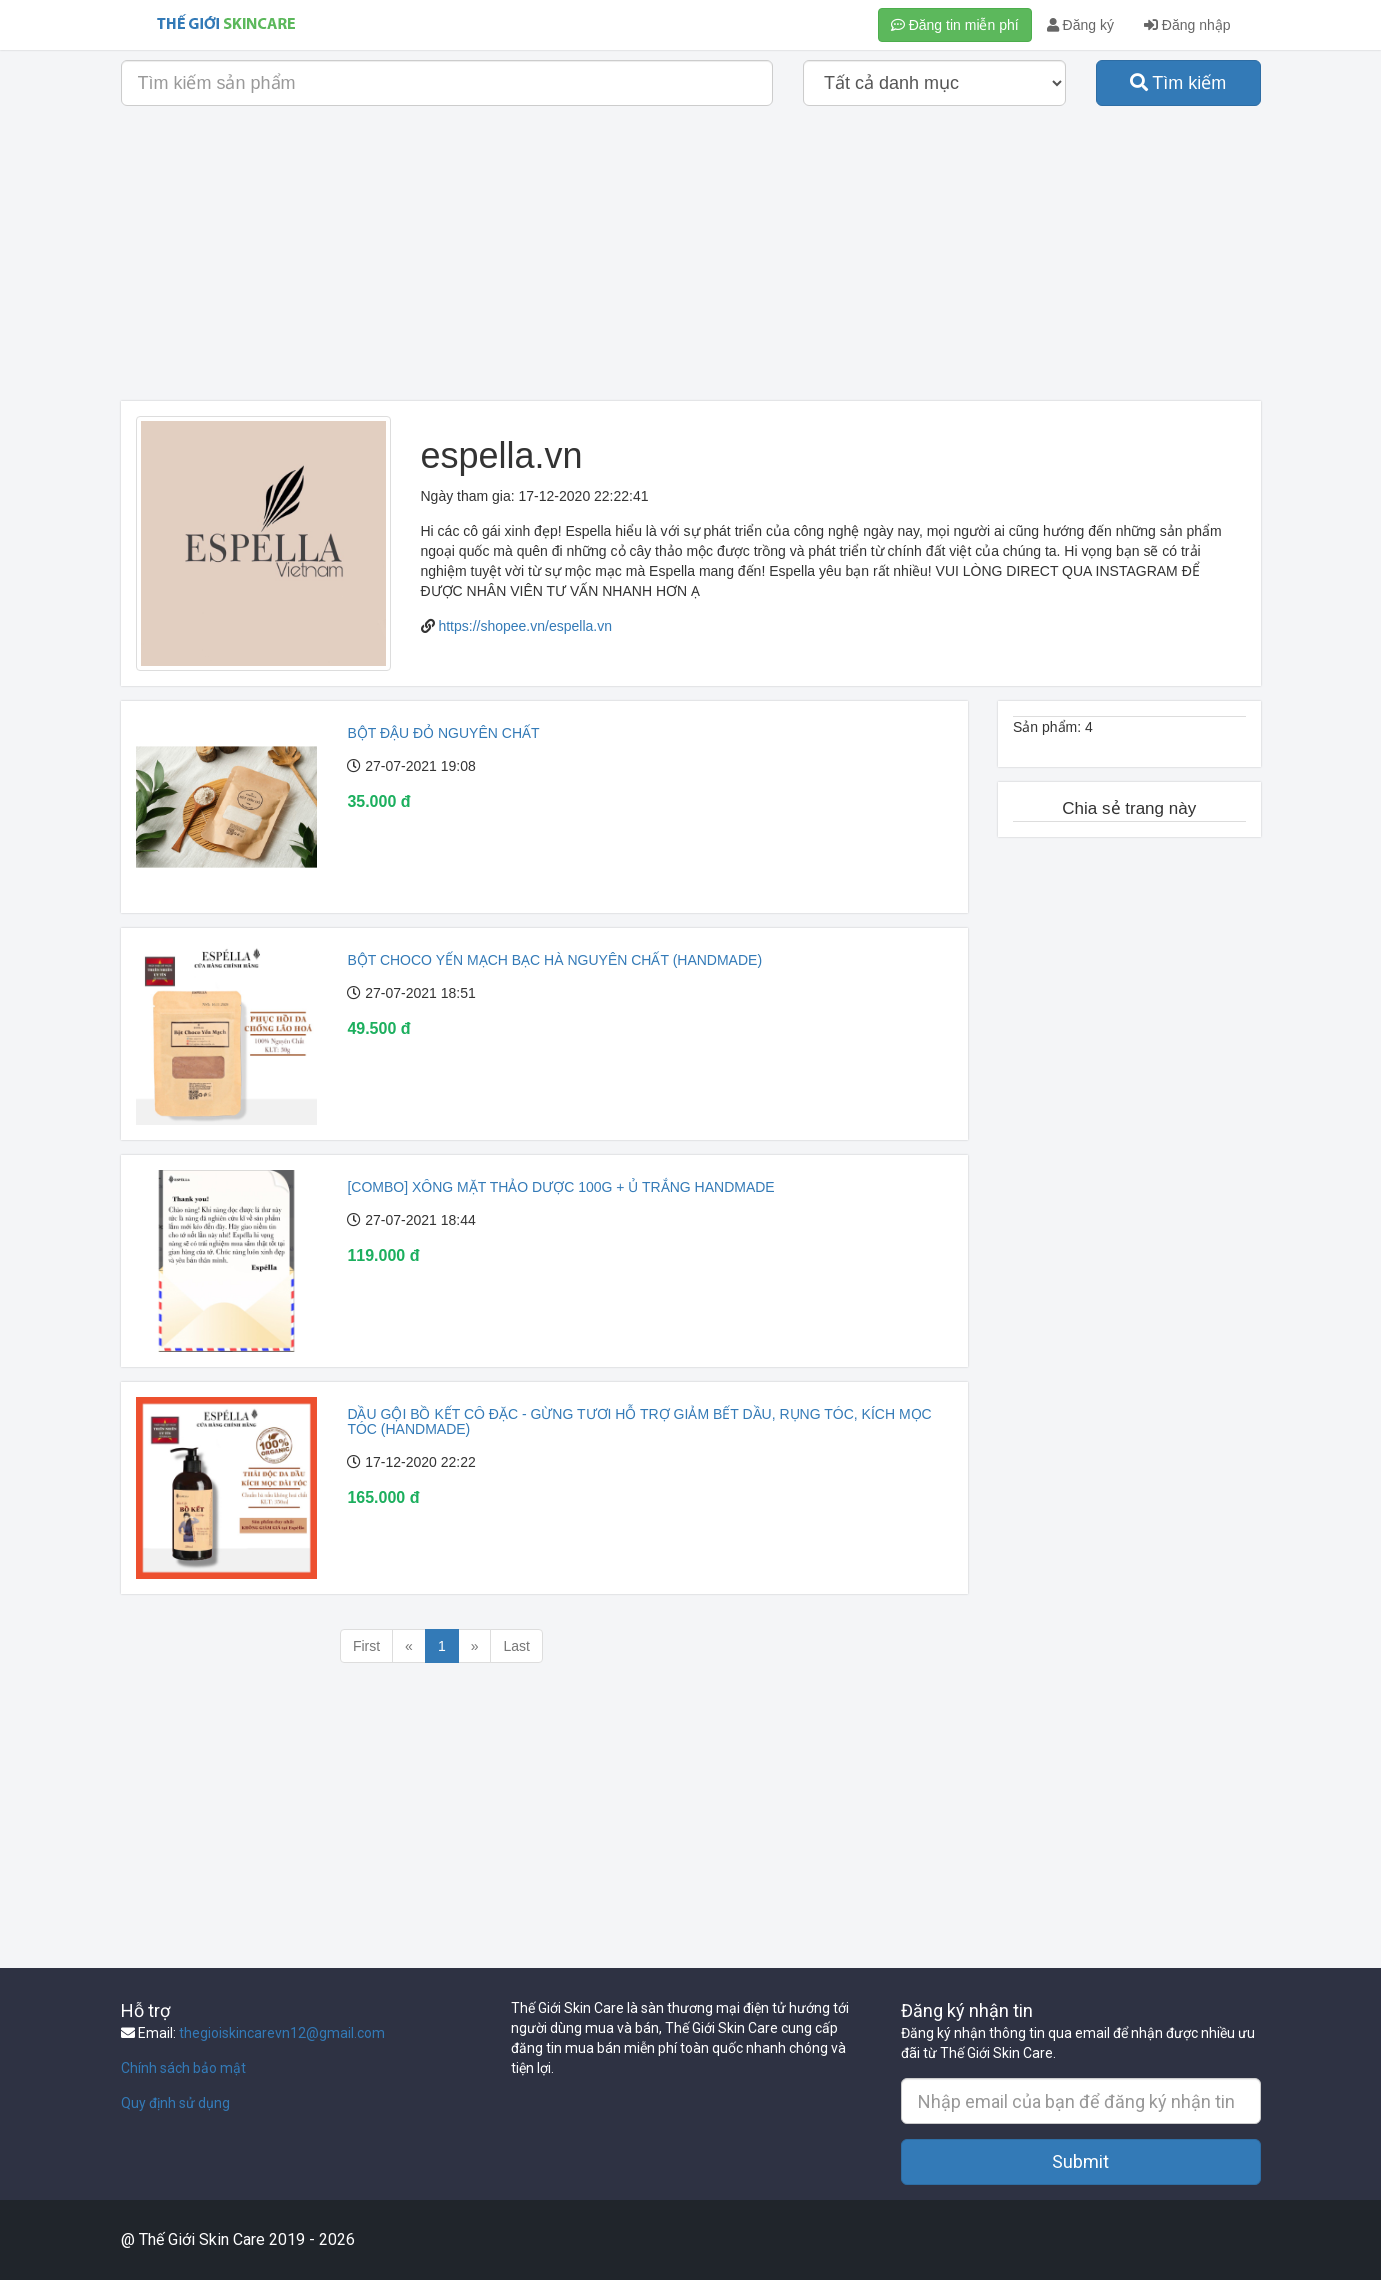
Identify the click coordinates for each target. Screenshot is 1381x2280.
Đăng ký (1080, 25)
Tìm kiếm (1178, 83)
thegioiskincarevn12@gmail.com (282, 2033)
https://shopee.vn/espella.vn (525, 626)
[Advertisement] (691, 261)
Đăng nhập (1187, 25)
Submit (1080, 2161)
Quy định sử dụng (175, 2103)
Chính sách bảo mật (183, 2068)
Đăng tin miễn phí (955, 25)
